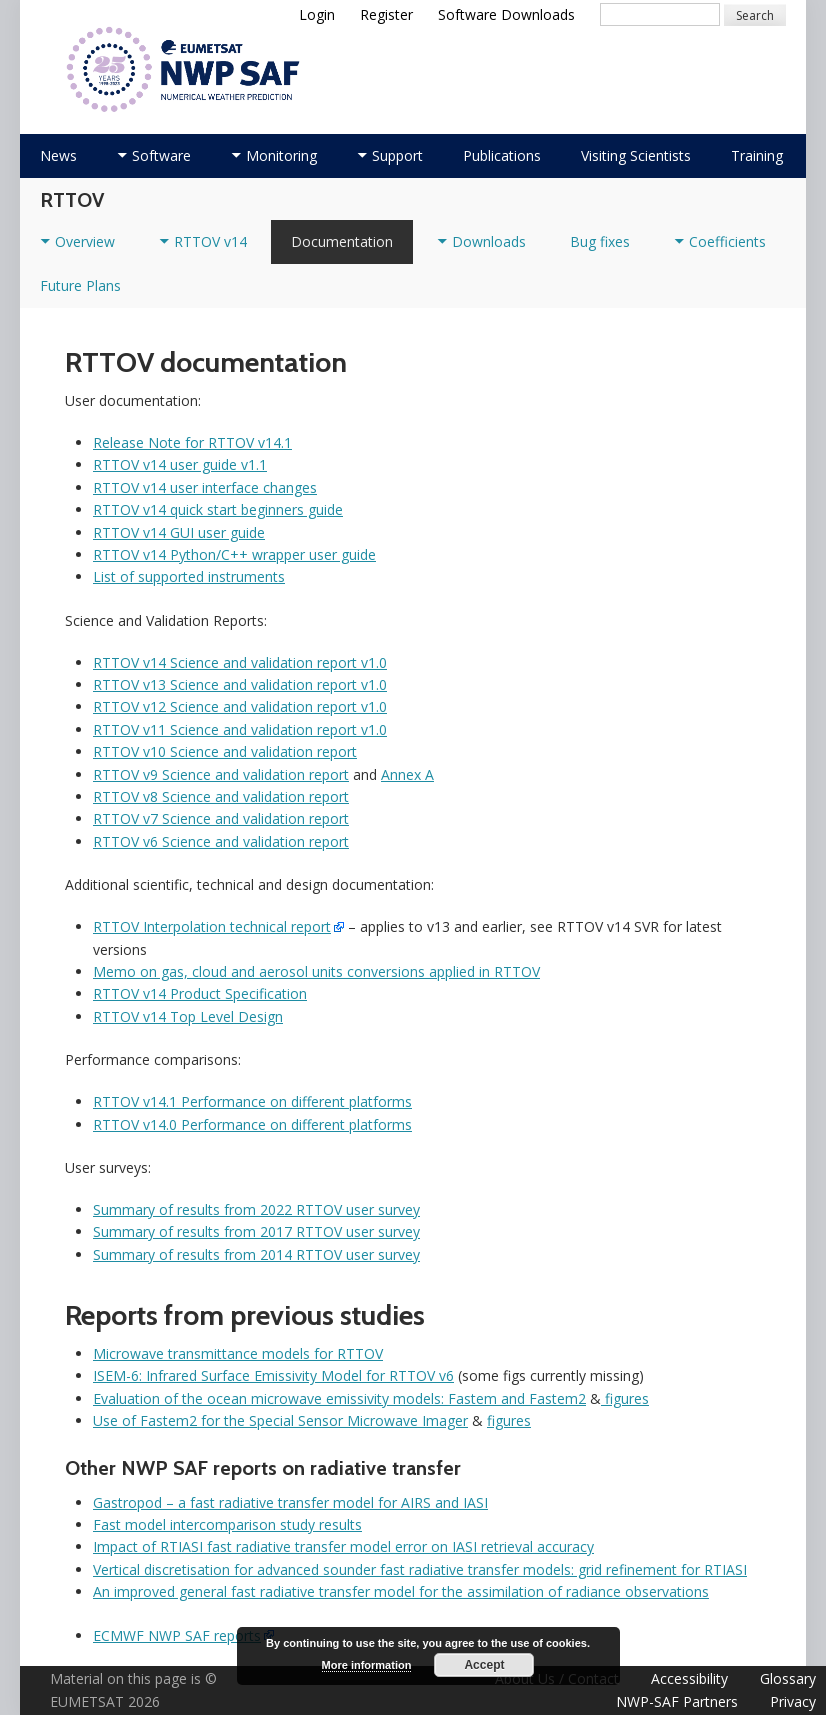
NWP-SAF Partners (677, 1701)
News (58, 155)
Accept (484, 1665)
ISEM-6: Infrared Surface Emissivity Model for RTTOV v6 (273, 1375)
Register (386, 14)
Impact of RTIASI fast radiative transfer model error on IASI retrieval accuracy (343, 1546)
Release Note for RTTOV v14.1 (192, 442)
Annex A (407, 774)
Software (161, 155)
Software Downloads (506, 14)
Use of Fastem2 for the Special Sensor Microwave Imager (280, 1420)
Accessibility (689, 1678)
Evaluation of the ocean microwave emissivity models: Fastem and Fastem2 (339, 1398)
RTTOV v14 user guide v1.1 (180, 464)
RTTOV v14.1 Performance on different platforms (252, 1101)
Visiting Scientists (636, 155)
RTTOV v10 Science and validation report (225, 751)
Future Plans (80, 285)
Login (317, 14)
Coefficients (727, 241)
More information (367, 1665)
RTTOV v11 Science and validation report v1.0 (240, 729)
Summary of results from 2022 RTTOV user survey (256, 1209)
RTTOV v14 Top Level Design (188, 1016)
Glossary (788, 1678)
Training (757, 155)
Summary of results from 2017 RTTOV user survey (256, 1231)
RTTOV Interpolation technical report (212, 926)
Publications (502, 155)
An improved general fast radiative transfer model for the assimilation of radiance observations (401, 1591)
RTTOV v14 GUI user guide (179, 532)
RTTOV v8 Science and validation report (221, 796)
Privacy (793, 1701)
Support (397, 155)
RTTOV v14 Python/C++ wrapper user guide (234, 554)
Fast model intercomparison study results (227, 1524)
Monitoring (281, 155)
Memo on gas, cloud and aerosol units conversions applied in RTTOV (316, 971)
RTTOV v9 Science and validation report (221, 774)
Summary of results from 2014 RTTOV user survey (256, 1254)
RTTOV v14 (210, 241)
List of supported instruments (189, 576)
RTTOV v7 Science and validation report (221, 818)
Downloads (489, 241)
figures (625, 1398)
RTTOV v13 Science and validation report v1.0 (240, 684)
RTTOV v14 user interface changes (205, 487)
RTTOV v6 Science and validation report (221, 841)
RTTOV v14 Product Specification (200, 993)
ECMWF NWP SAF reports (177, 1635)
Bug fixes (600, 241)
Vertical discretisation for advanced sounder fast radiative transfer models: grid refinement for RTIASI (420, 1569)
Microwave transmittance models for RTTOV (238, 1353)
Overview (85, 241)
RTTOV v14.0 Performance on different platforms (252, 1124)
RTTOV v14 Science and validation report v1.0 (240, 662)
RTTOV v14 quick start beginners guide (218, 509)
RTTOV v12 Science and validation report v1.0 (240, 706)
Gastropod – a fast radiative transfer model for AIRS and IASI (290, 1502)
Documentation (342, 241)
